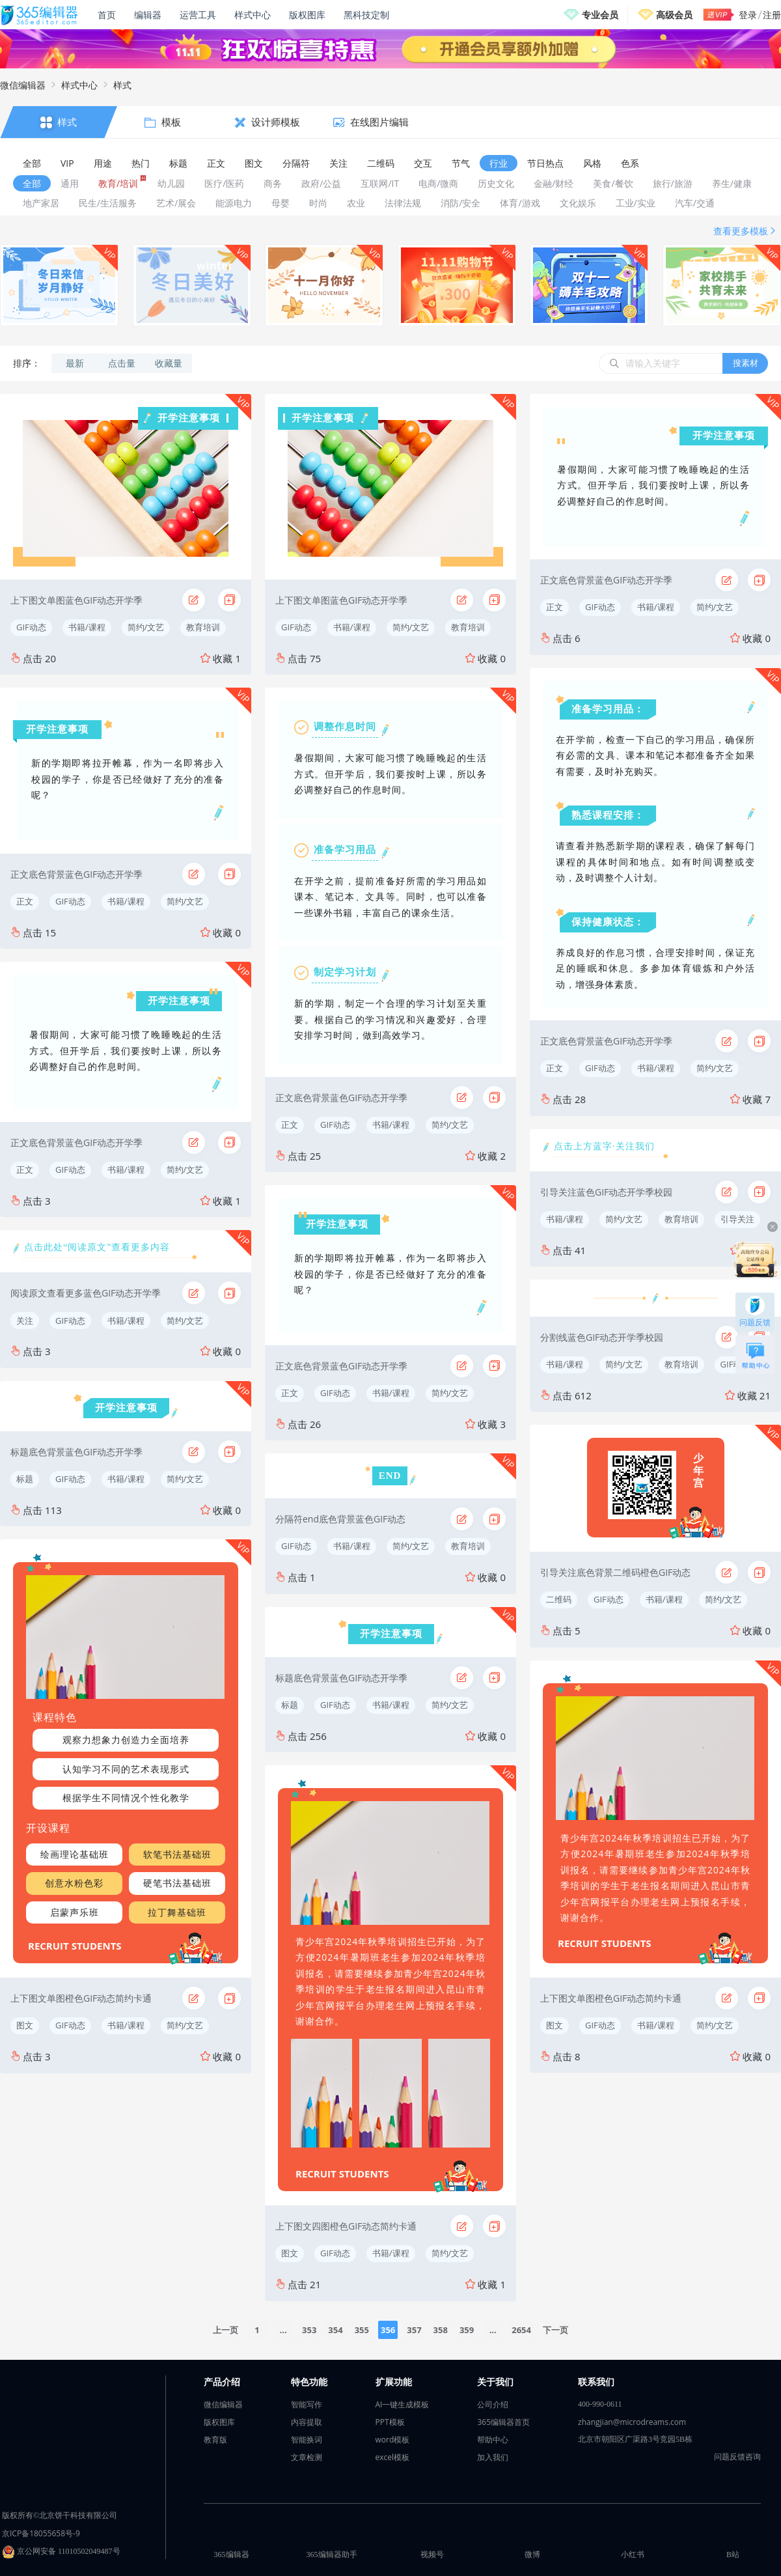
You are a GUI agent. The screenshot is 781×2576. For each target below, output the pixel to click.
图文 (24, 2025)
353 (309, 2330)
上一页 (225, 2330)
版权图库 (307, 14)
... (282, 2330)
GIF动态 (31, 627)
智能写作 (306, 2404)
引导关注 (737, 1219)
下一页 (555, 2330)
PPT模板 (390, 2422)
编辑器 (147, 14)
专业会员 (600, 14)
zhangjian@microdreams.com (632, 2422)
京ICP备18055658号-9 (41, 2533)
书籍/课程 (86, 627)
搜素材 (745, 363)
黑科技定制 (366, 14)
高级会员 (674, 14)
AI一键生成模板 (403, 2404)
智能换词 (306, 2439)
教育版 (215, 2439)
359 (466, 2330)
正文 (24, 901)
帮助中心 (492, 2439)
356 (388, 2330)
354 (335, 2330)
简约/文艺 (146, 627)
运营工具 (198, 14)
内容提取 (306, 2422)
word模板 (393, 2439)
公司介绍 (492, 2404)
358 (440, 2330)
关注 (24, 1320)
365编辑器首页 (503, 2422)
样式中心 (252, 14)
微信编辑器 (23, 85)
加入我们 (492, 2457)
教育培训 (203, 627)
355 (362, 2330)
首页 (107, 14)
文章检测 (306, 2457)
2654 (521, 2330)
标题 (24, 1479)
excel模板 (393, 2457)
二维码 (558, 1599)
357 (414, 2330)
